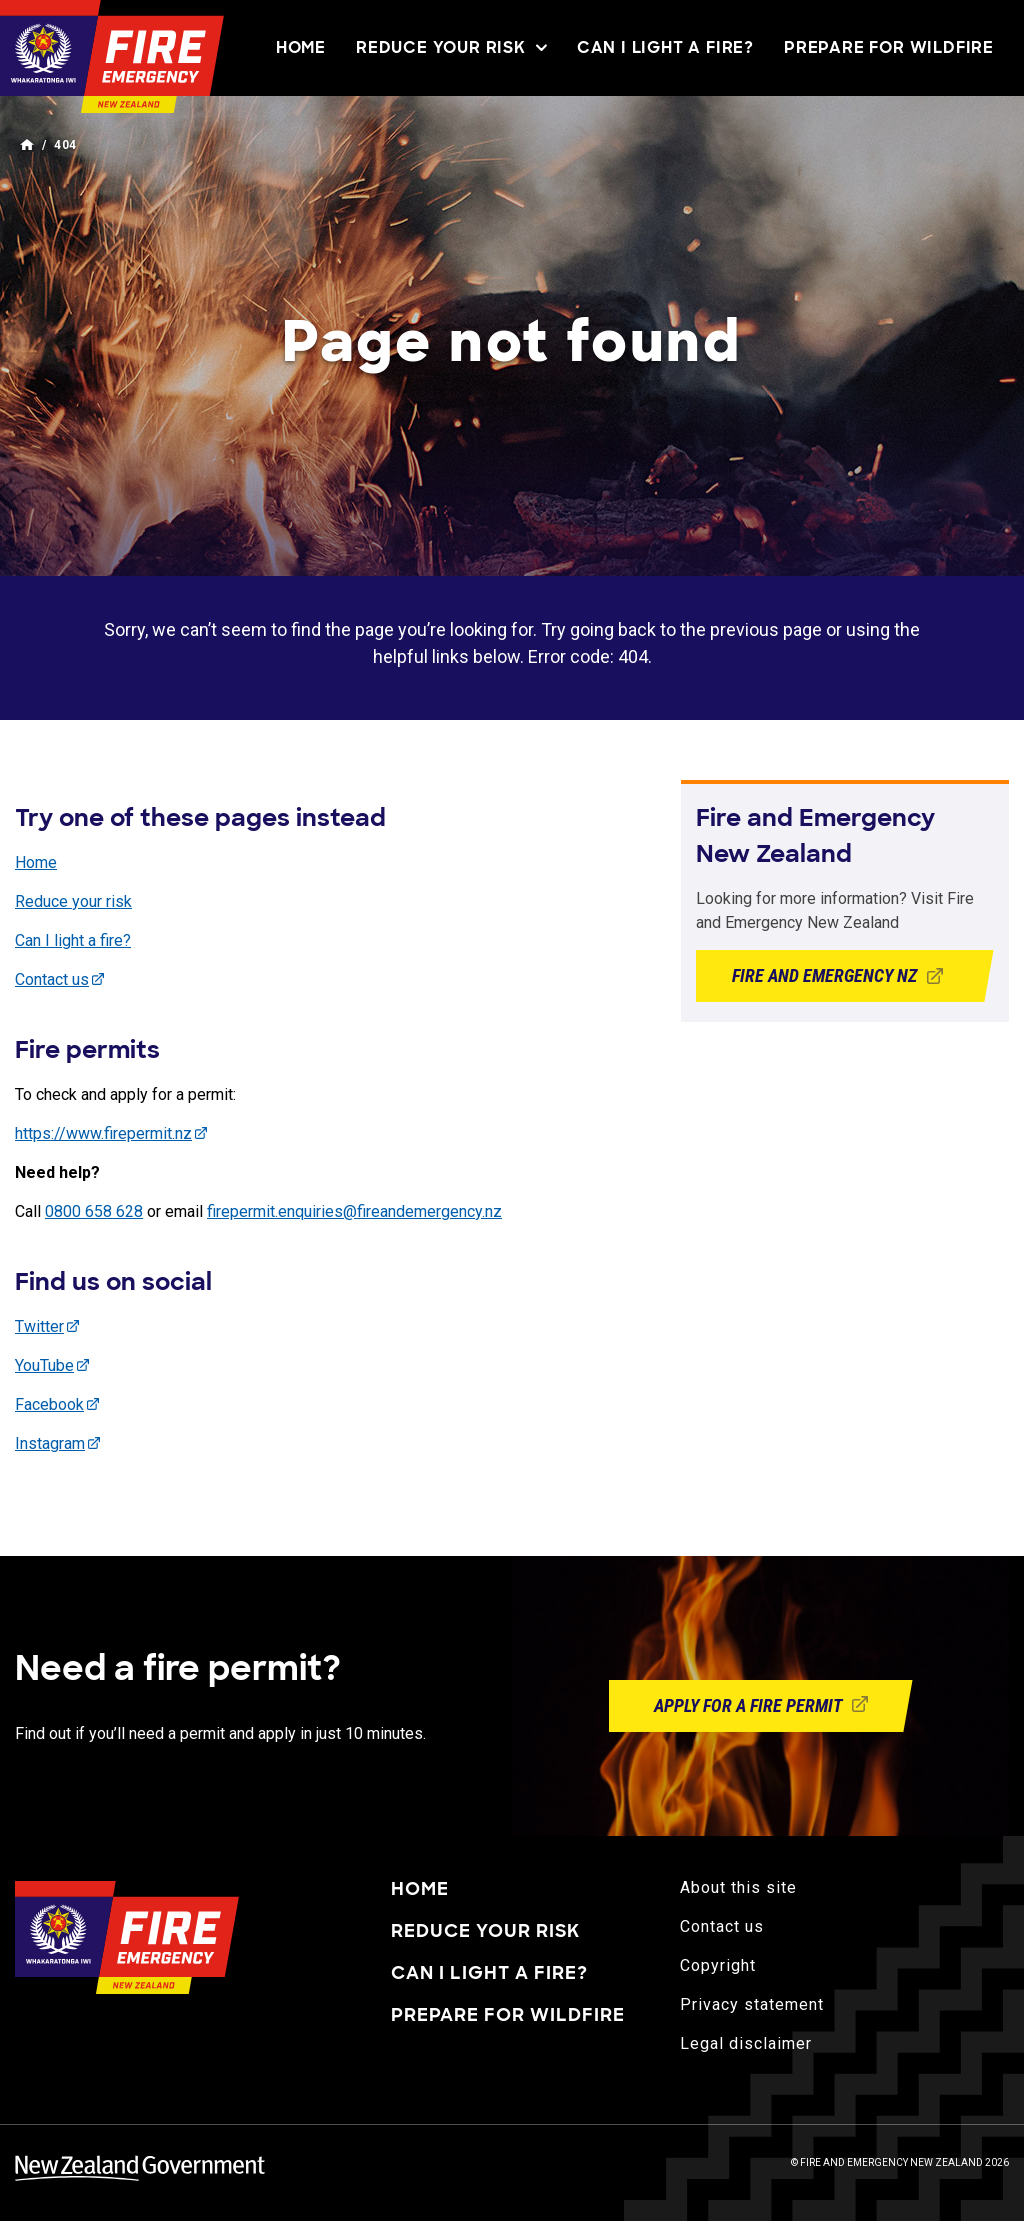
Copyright (718, 1965)
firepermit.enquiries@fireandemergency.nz (354, 1211)
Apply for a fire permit (761, 1705)
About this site (738, 1887)
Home (301, 47)
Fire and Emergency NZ (845, 975)
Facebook (49, 1404)
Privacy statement (752, 2004)
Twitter (39, 1326)
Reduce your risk (451, 47)
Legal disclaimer (746, 2043)
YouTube (44, 1365)
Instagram (50, 1443)
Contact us (52, 979)
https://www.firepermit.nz (103, 1133)
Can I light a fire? (665, 47)
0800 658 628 (94, 1211)
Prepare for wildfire (889, 47)
